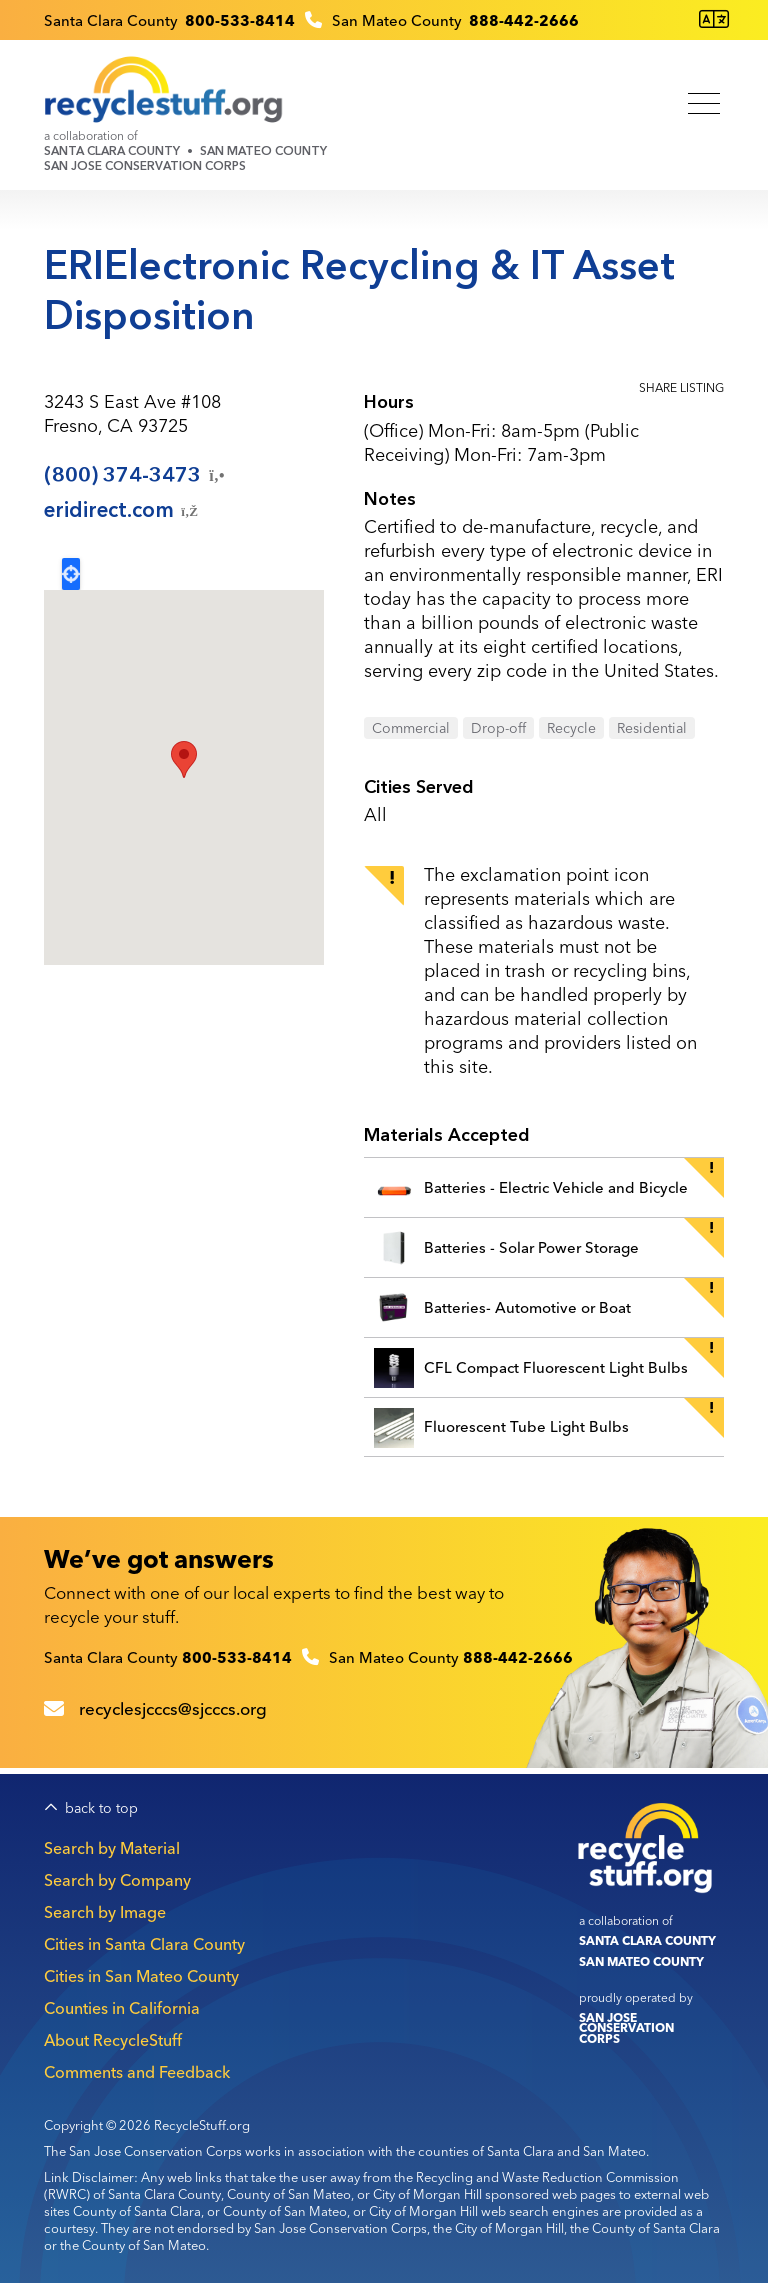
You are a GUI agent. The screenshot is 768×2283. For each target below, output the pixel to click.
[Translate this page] (714, 19)
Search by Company (117, 1880)
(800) (136, 475)
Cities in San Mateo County (141, 1976)
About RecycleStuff (113, 2040)
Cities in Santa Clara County (144, 1944)
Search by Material (112, 1848)
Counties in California (122, 2008)
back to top (101, 1808)
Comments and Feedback (137, 2072)
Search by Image (105, 1912)
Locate (71, 574)
